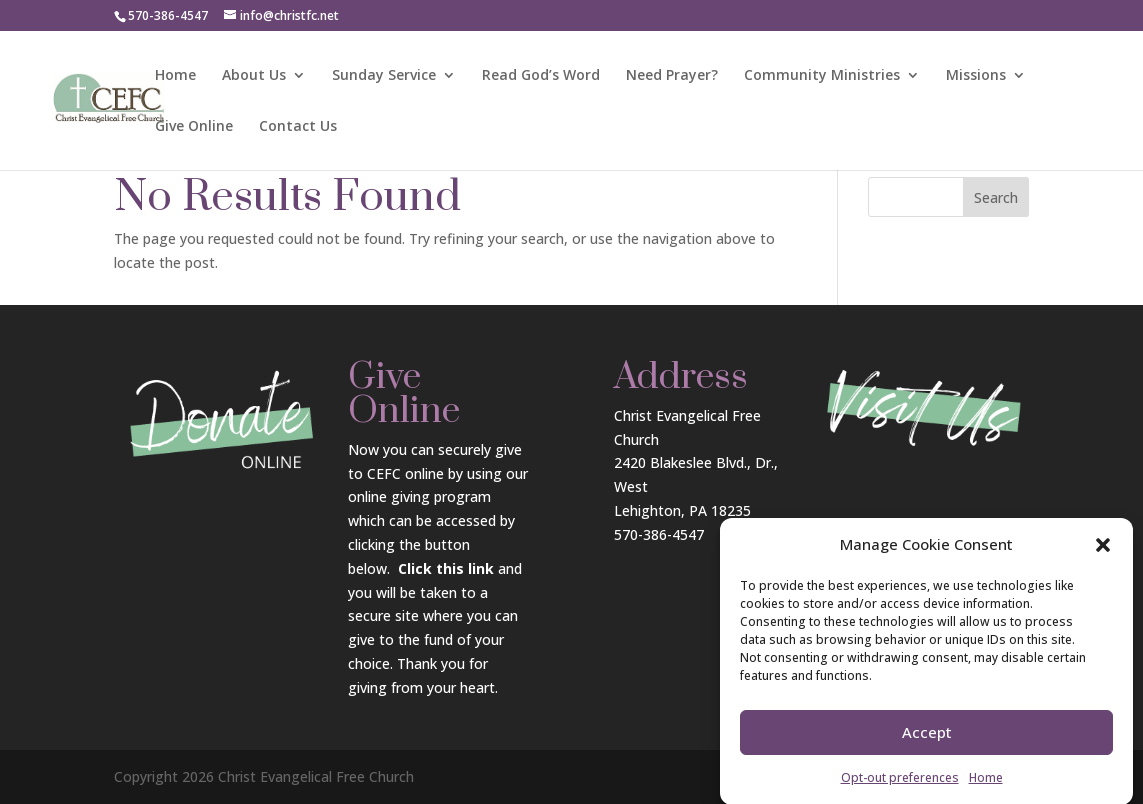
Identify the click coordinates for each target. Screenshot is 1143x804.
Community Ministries (822, 76)
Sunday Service (384, 76)
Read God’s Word (541, 76)
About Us (254, 76)
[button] (1103, 554)
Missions (976, 76)
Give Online (194, 127)
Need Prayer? (672, 76)
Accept (927, 742)
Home (986, 786)
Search (996, 197)
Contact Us (298, 127)
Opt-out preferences (900, 786)
